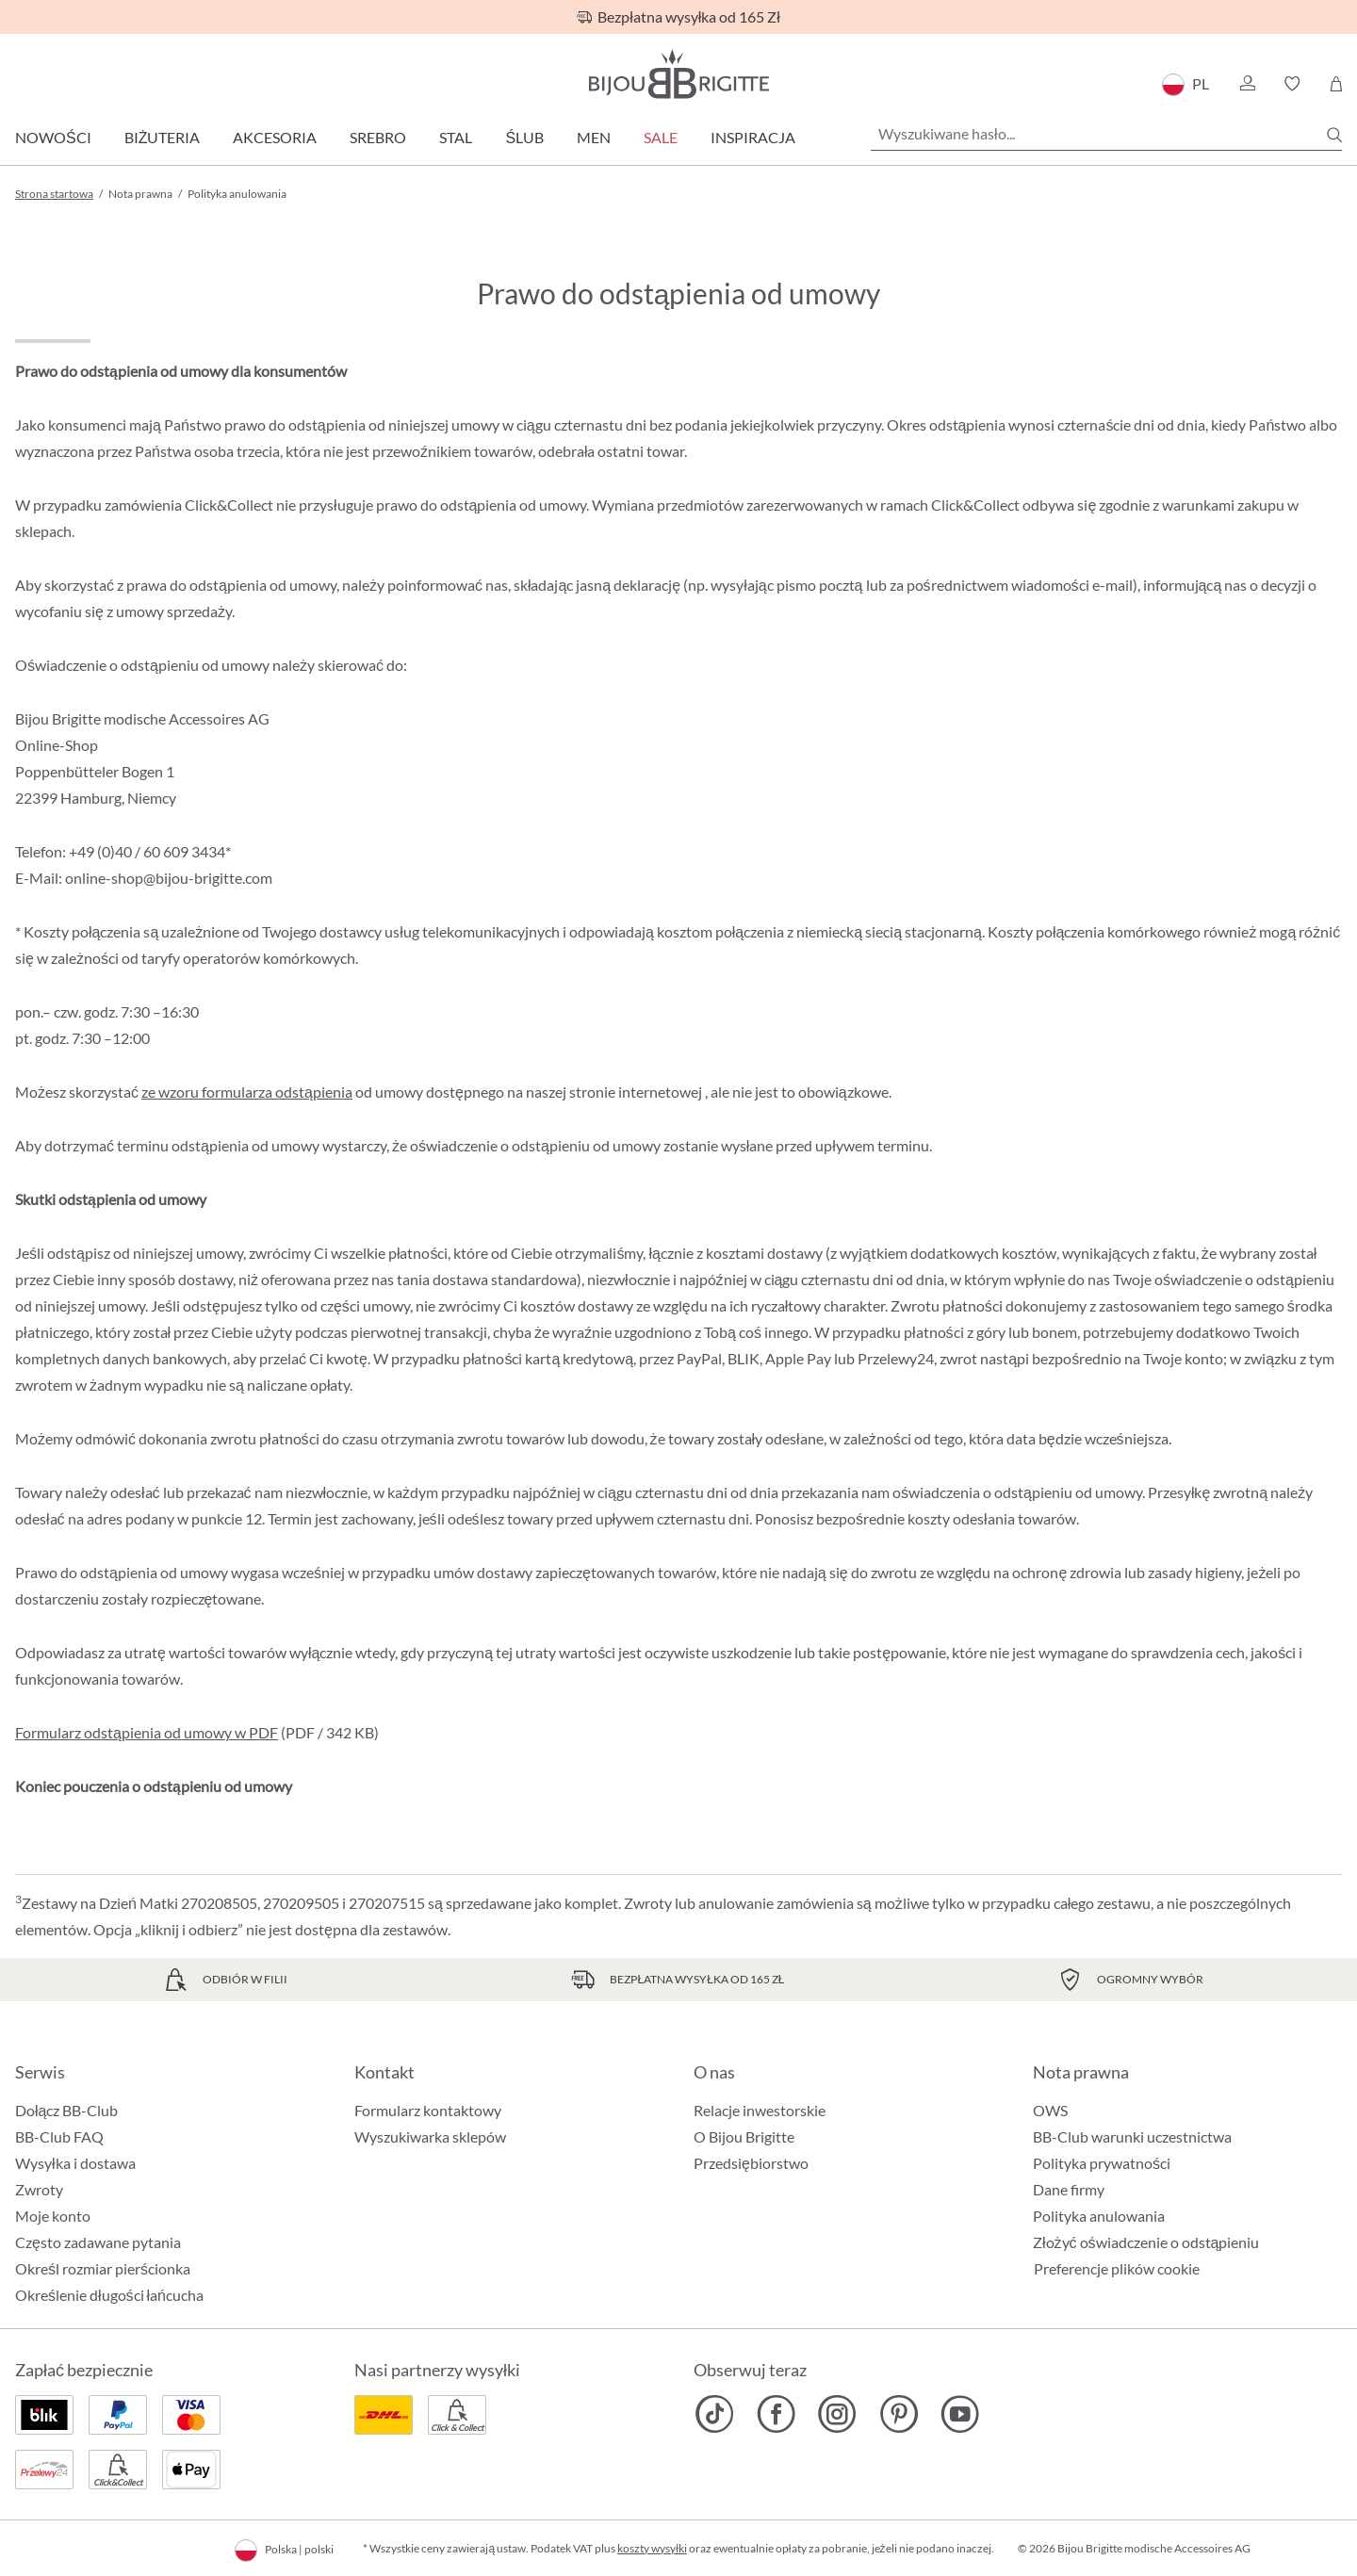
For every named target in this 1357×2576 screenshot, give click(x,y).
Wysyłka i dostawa (75, 2163)
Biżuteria (162, 137)
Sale (661, 137)
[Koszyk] (1336, 83)
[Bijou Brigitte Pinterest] (898, 2414)
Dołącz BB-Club (66, 2110)
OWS (1050, 2110)
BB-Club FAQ (59, 2136)
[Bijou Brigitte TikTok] (715, 2414)
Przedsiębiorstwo (751, 2163)
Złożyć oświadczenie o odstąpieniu (1146, 2242)
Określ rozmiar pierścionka (102, 2268)
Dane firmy (1068, 2189)
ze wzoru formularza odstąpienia (246, 1092)
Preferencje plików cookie (1117, 2268)
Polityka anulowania (1099, 2216)
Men (594, 137)
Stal (455, 137)
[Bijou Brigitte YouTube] (960, 2414)
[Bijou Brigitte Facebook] (776, 2414)
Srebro (378, 137)
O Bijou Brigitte (744, 2136)
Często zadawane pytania (98, 2242)
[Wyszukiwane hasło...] (1106, 134)
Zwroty (39, 2189)
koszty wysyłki (652, 2548)
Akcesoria (275, 137)
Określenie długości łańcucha (109, 2295)
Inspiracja (753, 137)
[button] (1246, 83)
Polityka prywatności (1101, 2163)
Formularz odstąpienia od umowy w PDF (146, 1732)
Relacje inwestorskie (760, 2110)
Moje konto (52, 2216)
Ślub (524, 137)
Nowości (53, 137)
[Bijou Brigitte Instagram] (837, 2414)
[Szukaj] (1334, 134)
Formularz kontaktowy (427, 2110)
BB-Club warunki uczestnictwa (1132, 2136)
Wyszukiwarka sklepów (430, 2136)
